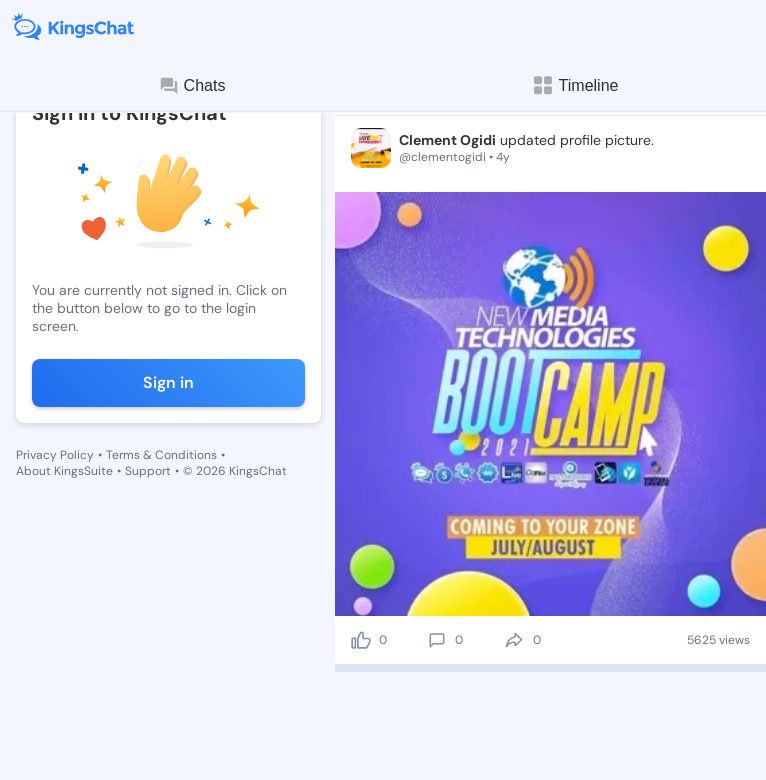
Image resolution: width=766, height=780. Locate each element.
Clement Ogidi (447, 140)
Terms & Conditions (161, 455)
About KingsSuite (64, 471)
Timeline (575, 85)
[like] (361, 640)
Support (148, 471)
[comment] (437, 640)
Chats (192, 86)
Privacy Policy (55, 455)
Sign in (168, 382)
